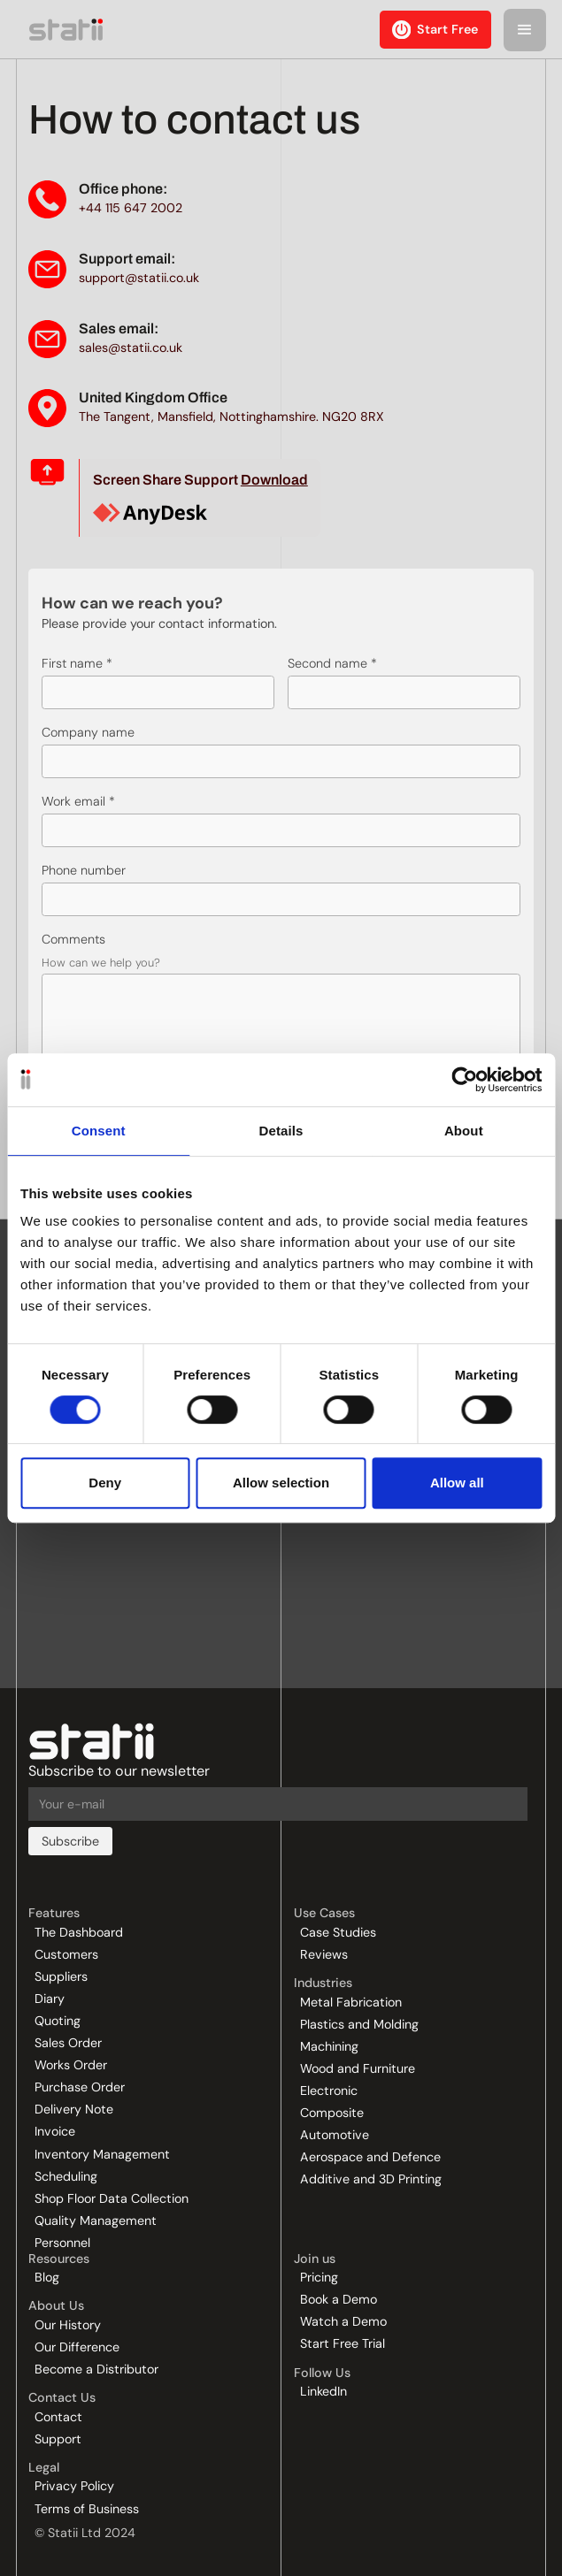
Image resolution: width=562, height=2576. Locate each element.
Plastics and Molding (359, 2024)
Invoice (55, 2131)
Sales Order (68, 2043)
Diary (50, 1998)
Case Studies (338, 1932)
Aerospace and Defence (370, 2157)
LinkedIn (323, 2391)
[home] (63, 29)
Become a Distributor (96, 2369)
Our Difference (77, 2347)
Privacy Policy (74, 2486)
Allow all (457, 1482)
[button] (525, 30)
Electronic (329, 2090)
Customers (66, 1954)
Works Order (71, 2065)
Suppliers (61, 1976)
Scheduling (66, 2176)
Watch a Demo (343, 2321)
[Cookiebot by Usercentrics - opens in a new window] (464, 1079)
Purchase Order (80, 2087)
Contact (58, 2417)
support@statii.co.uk (139, 278)
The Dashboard (79, 1932)
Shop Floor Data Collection (112, 2198)
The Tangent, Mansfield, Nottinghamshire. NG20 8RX (231, 416)
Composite (332, 2112)
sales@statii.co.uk (130, 347)
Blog (47, 2277)
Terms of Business (87, 2509)
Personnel (62, 2242)
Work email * (78, 801)
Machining (329, 2046)
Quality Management (96, 2220)
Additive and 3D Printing (371, 2179)
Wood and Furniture (357, 2068)
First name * (77, 663)
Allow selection (281, 1482)
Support (58, 2439)
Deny (105, 1482)
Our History (68, 2325)
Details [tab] (281, 1130)
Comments (73, 939)
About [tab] (463, 1130)
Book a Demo (338, 2299)
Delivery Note (74, 2109)
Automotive (334, 2135)
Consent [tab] (99, 1130)
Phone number (84, 870)
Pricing (319, 2277)
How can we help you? (101, 962)
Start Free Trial (342, 2343)
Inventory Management (102, 2154)
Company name (88, 732)
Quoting (58, 2020)
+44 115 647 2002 (130, 208)
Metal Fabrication (351, 2002)
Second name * (332, 663)
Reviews (324, 1954)
